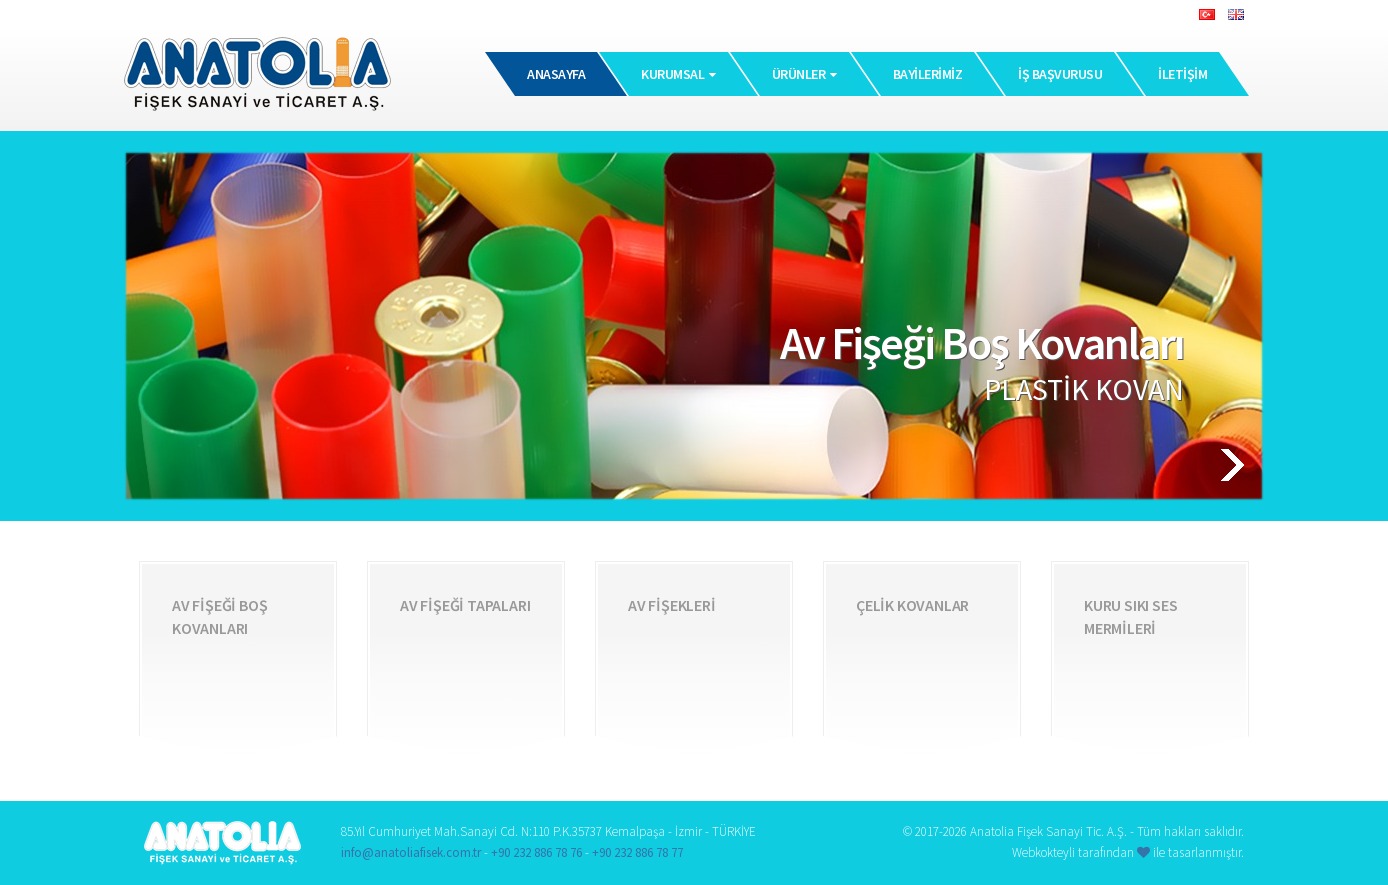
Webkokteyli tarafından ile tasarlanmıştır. (1128, 852)
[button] (1192, 465)
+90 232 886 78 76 (536, 852)
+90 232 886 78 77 (637, 852)
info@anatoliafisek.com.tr (411, 852)
